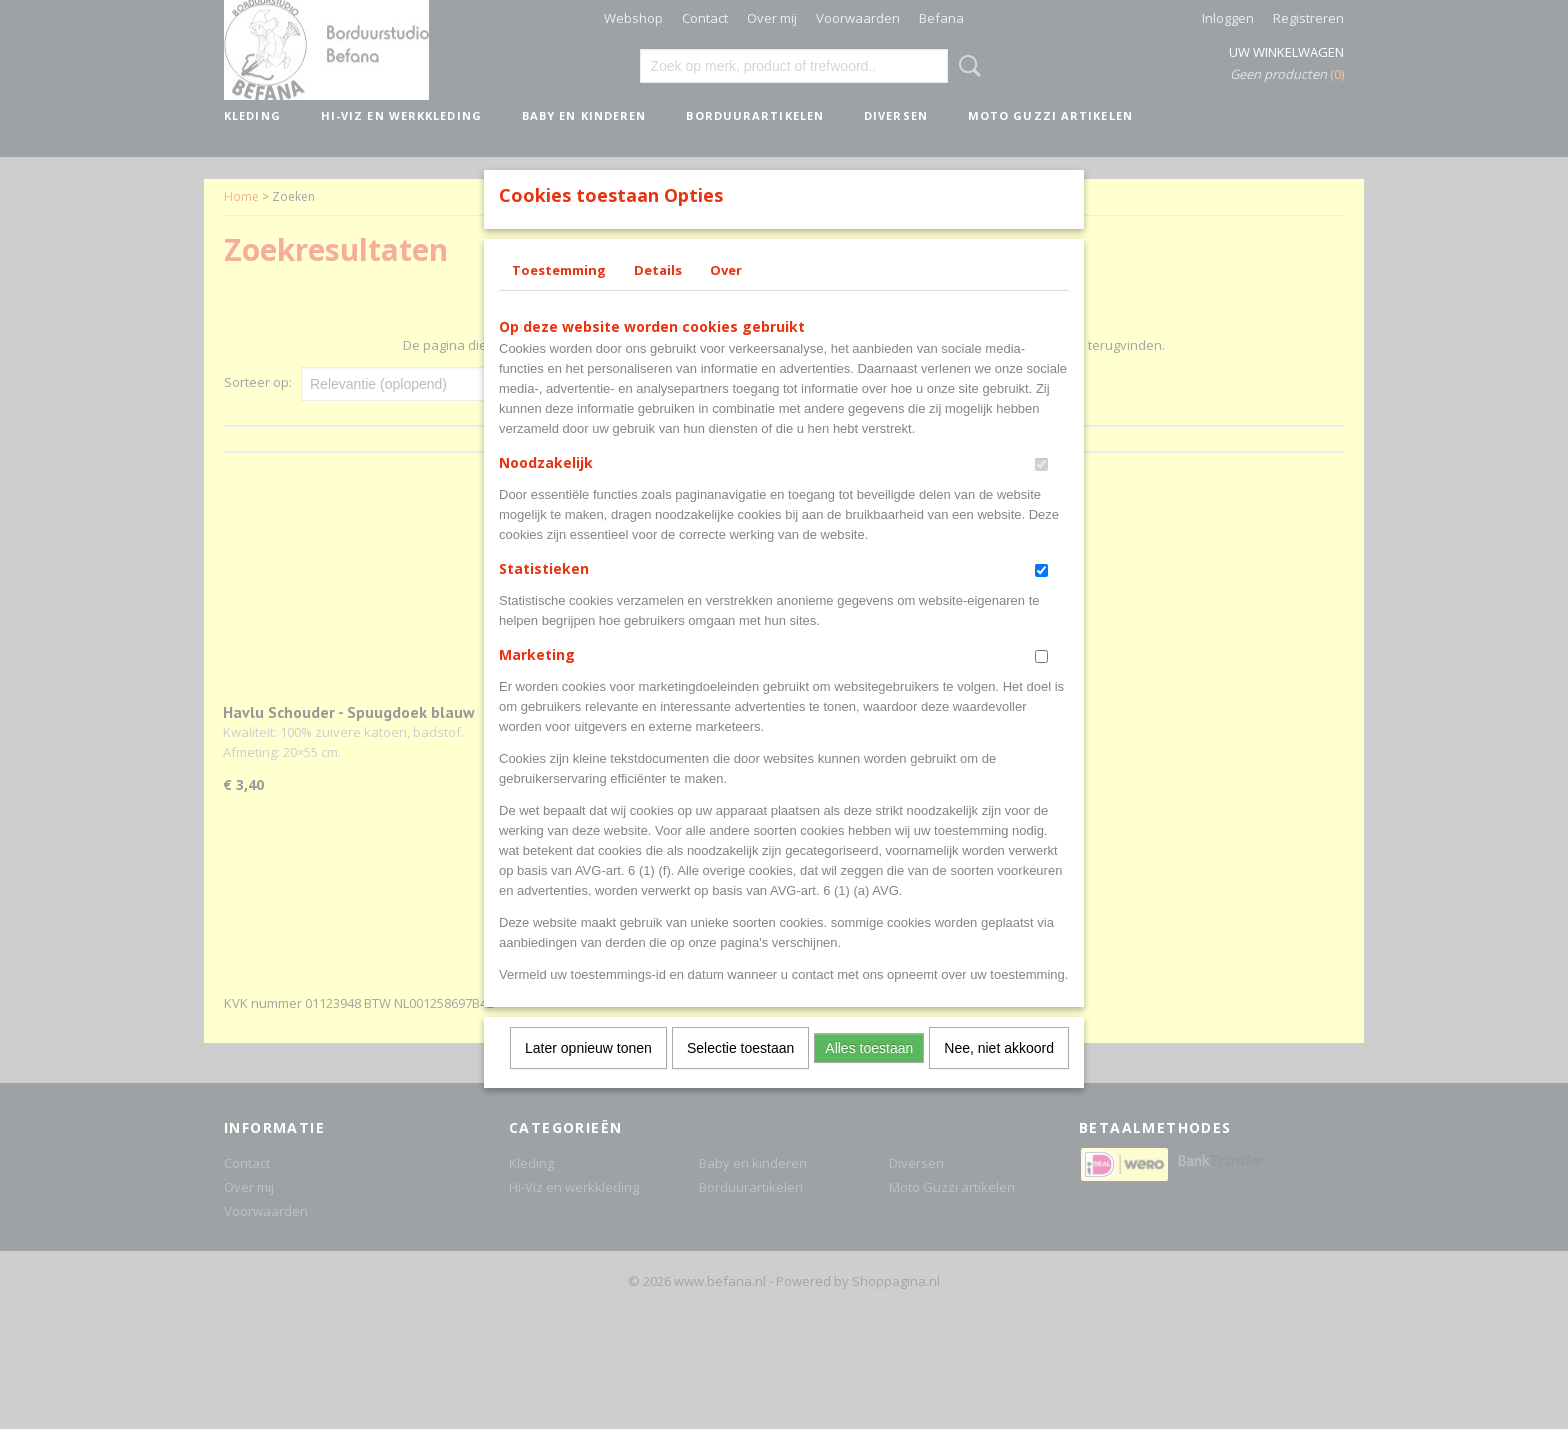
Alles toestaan (869, 1074)
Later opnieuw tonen (588, 1074)
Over (726, 296)
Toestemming (559, 296)
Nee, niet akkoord (999, 1074)
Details (658, 296)
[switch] (1041, 490)
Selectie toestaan (740, 1074)
